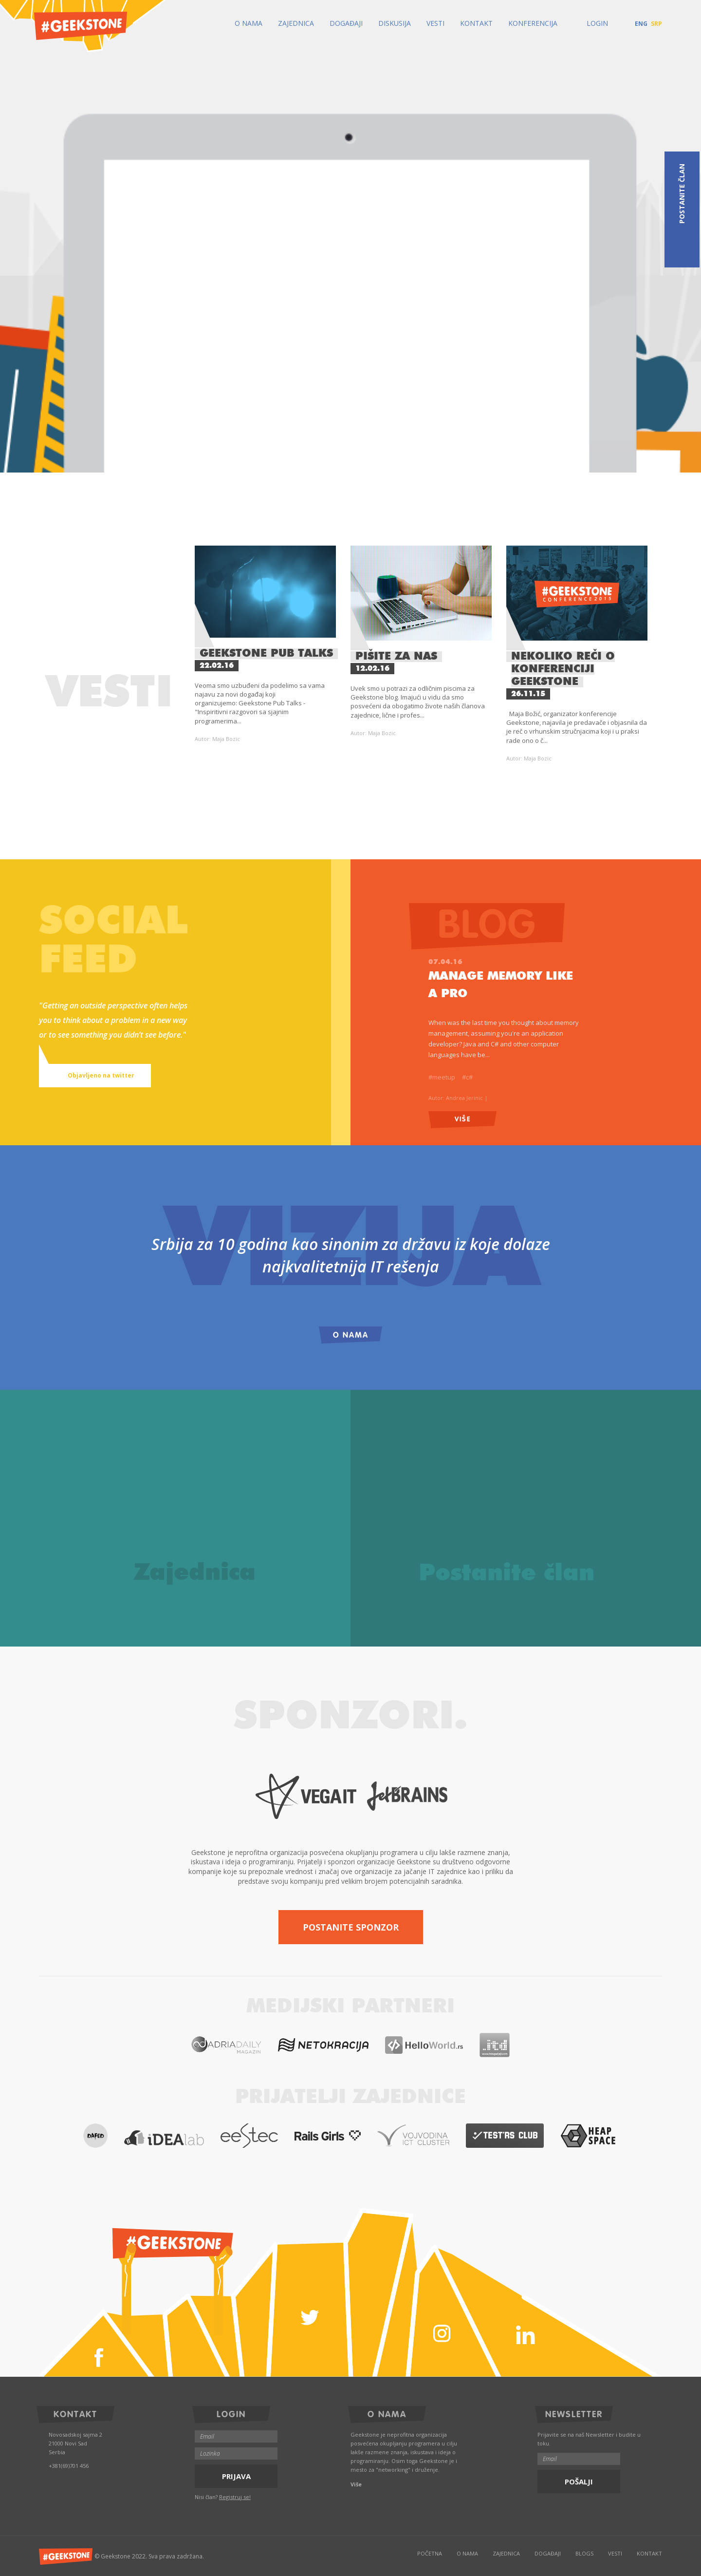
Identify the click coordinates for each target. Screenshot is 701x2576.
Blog (501, 922)
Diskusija (394, 23)
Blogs (584, 2553)
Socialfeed (113, 942)
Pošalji (579, 2481)
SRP (656, 24)
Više (463, 1118)
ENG (641, 24)
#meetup (441, 1077)
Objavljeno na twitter (90, 1075)
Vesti (435, 23)
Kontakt (476, 23)
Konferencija (532, 23)
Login (590, 23)
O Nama (248, 23)
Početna (429, 2553)
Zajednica (296, 23)
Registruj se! (235, 2496)
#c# (467, 1077)
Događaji (346, 23)
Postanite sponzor (351, 1927)
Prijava (236, 2476)
